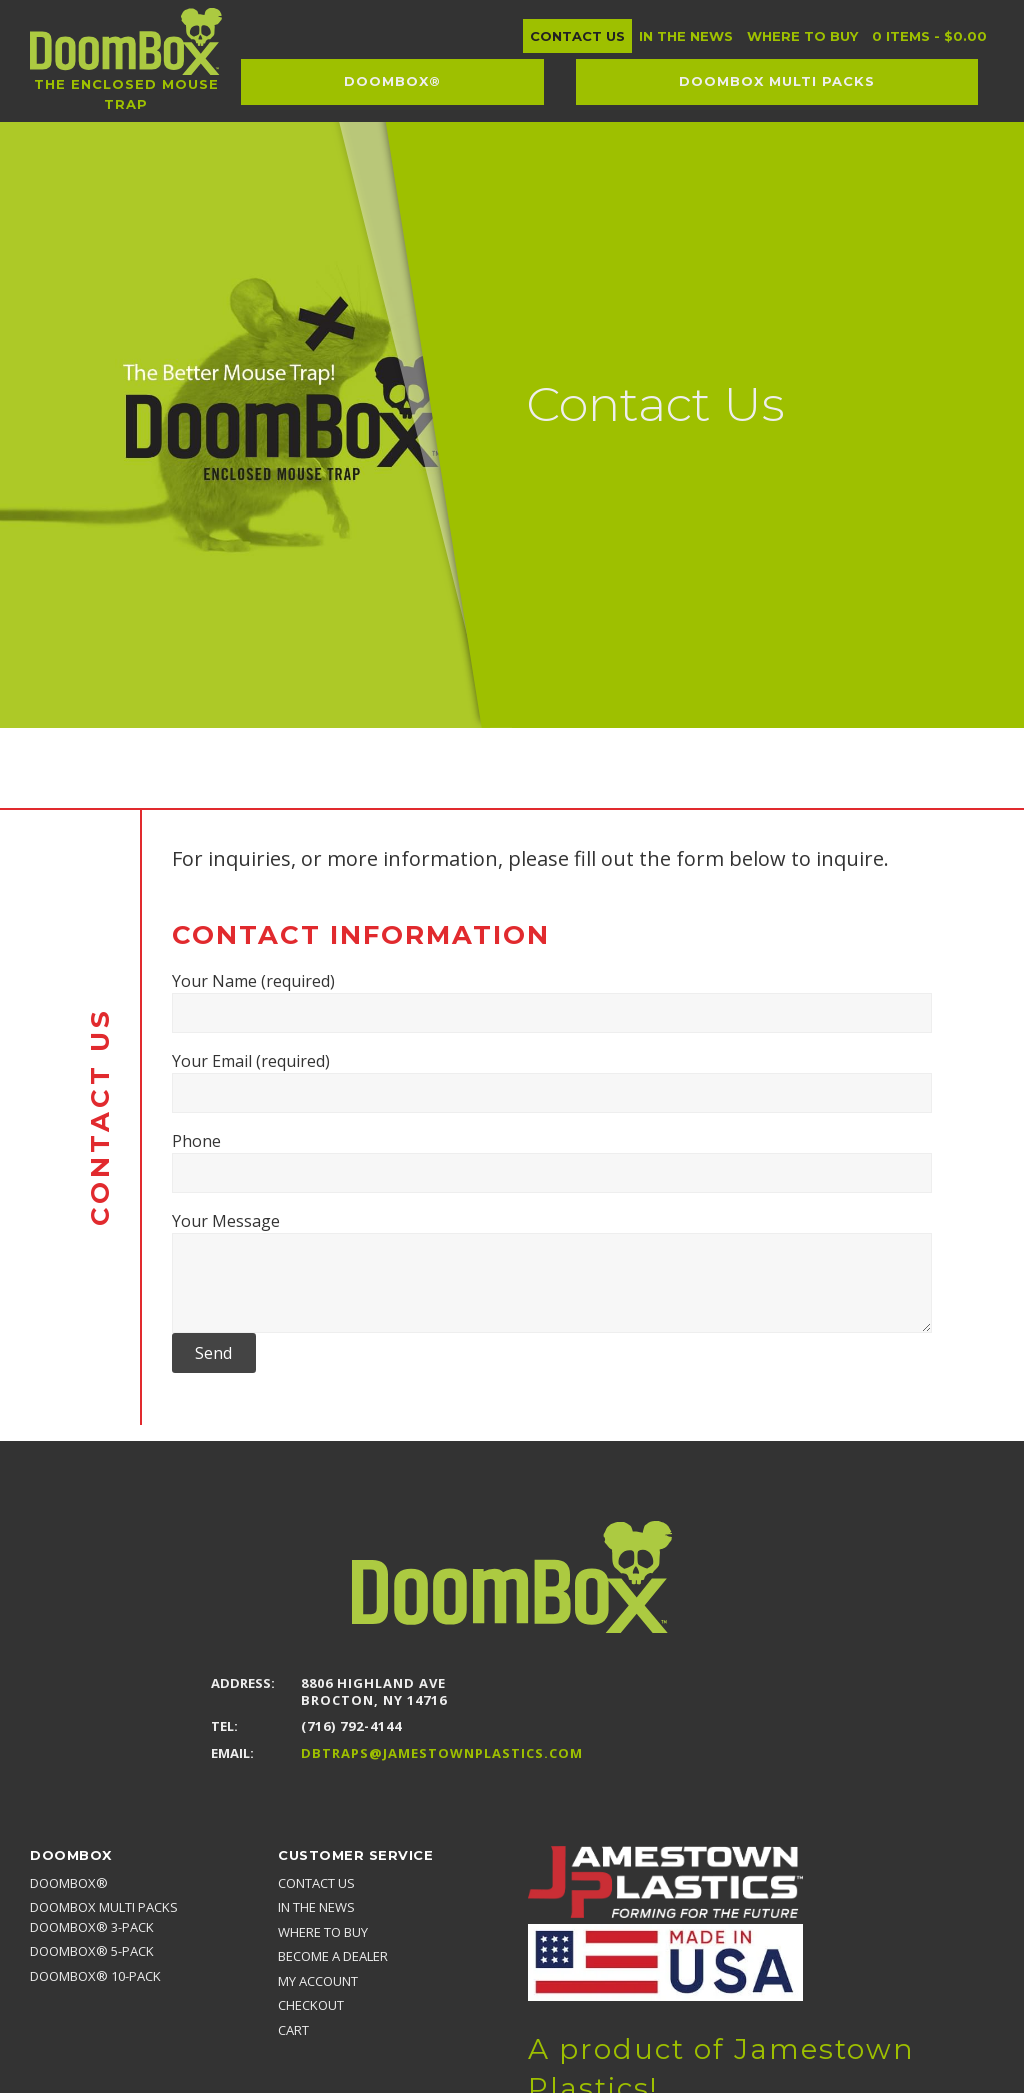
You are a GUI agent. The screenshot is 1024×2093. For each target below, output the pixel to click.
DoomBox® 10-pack (95, 1976)
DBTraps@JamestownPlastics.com (442, 1753)
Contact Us (316, 1883)
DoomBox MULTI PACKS (104, 1907)
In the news (316, 1907)
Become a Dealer (333, 1956)
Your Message (552, 1271)
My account (318, 1981)
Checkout (311, 2005)
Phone (552, 1161)
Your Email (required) (552, 1081)
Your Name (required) (552, 1001)
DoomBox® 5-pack (92, 1951)
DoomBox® (69, 1883)
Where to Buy (323, 1932)
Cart (293, 2030)
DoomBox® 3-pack (92, 1927)
